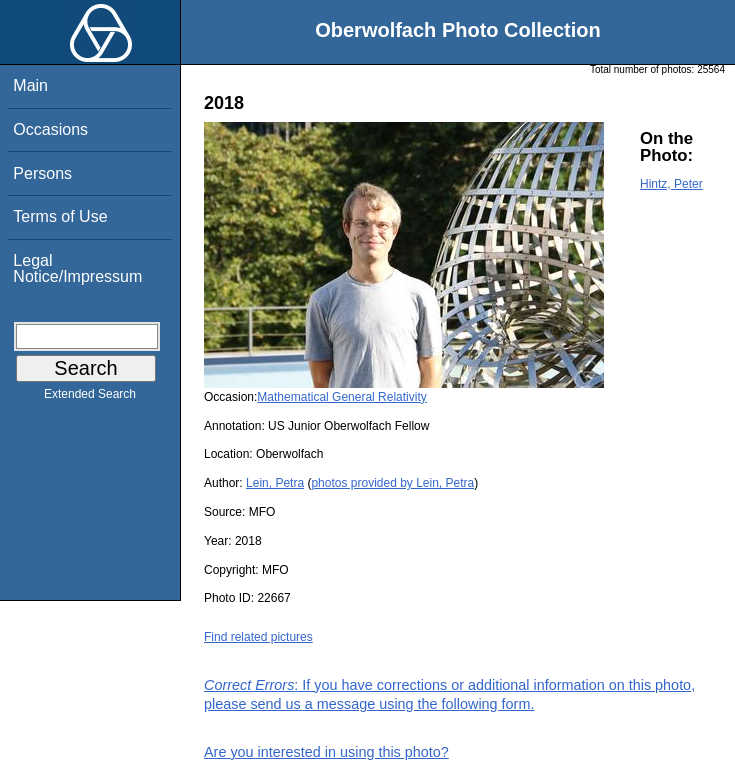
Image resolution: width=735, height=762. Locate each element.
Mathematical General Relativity (341, 397)
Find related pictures (258, 637)
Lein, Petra (275, 483)
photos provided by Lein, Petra (392, 483)
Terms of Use (60, 216)
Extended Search (90, 398)
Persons (42, 173)
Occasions (50, 129)
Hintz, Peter (671, 184)
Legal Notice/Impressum (77, 268)
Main (30, 85)
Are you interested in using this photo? (326, 752)
